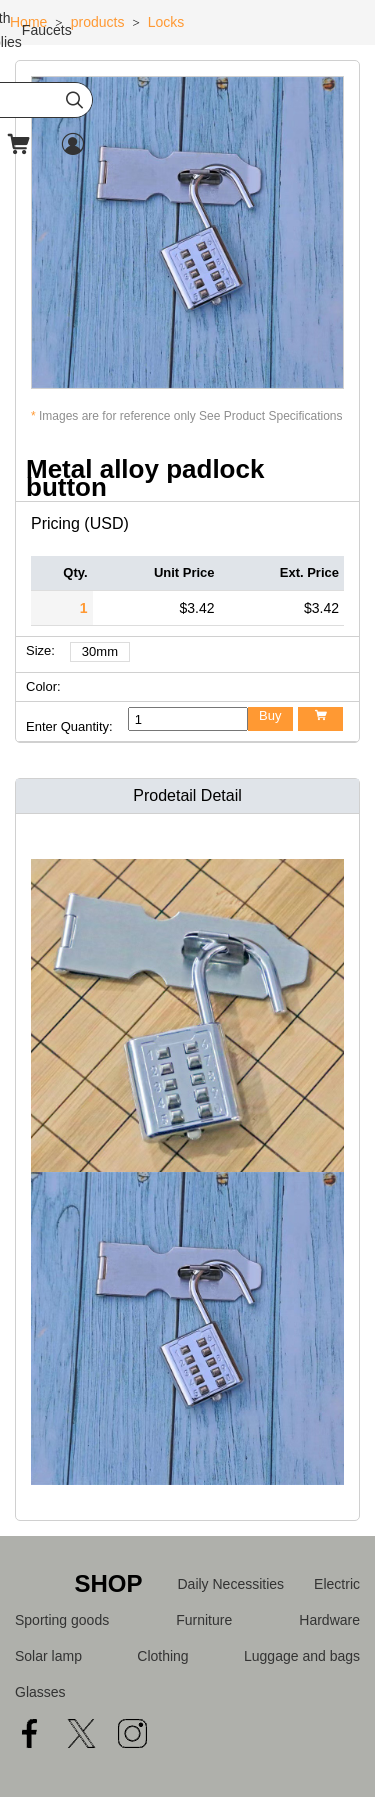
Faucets (47, 30)
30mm (100, 651)
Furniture (204, 1620)
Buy (270, 715)
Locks (166, 22)
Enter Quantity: (69, 726)
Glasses (40, 1692)
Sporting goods (62, 1620)
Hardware (329, 1620)
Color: (43, 686)
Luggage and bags (302, 1656)
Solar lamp (48, 1656)
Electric (337, 1584)
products (98, 22)
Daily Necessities (231, 1584)
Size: (40, 650)
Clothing (162, 1656)
